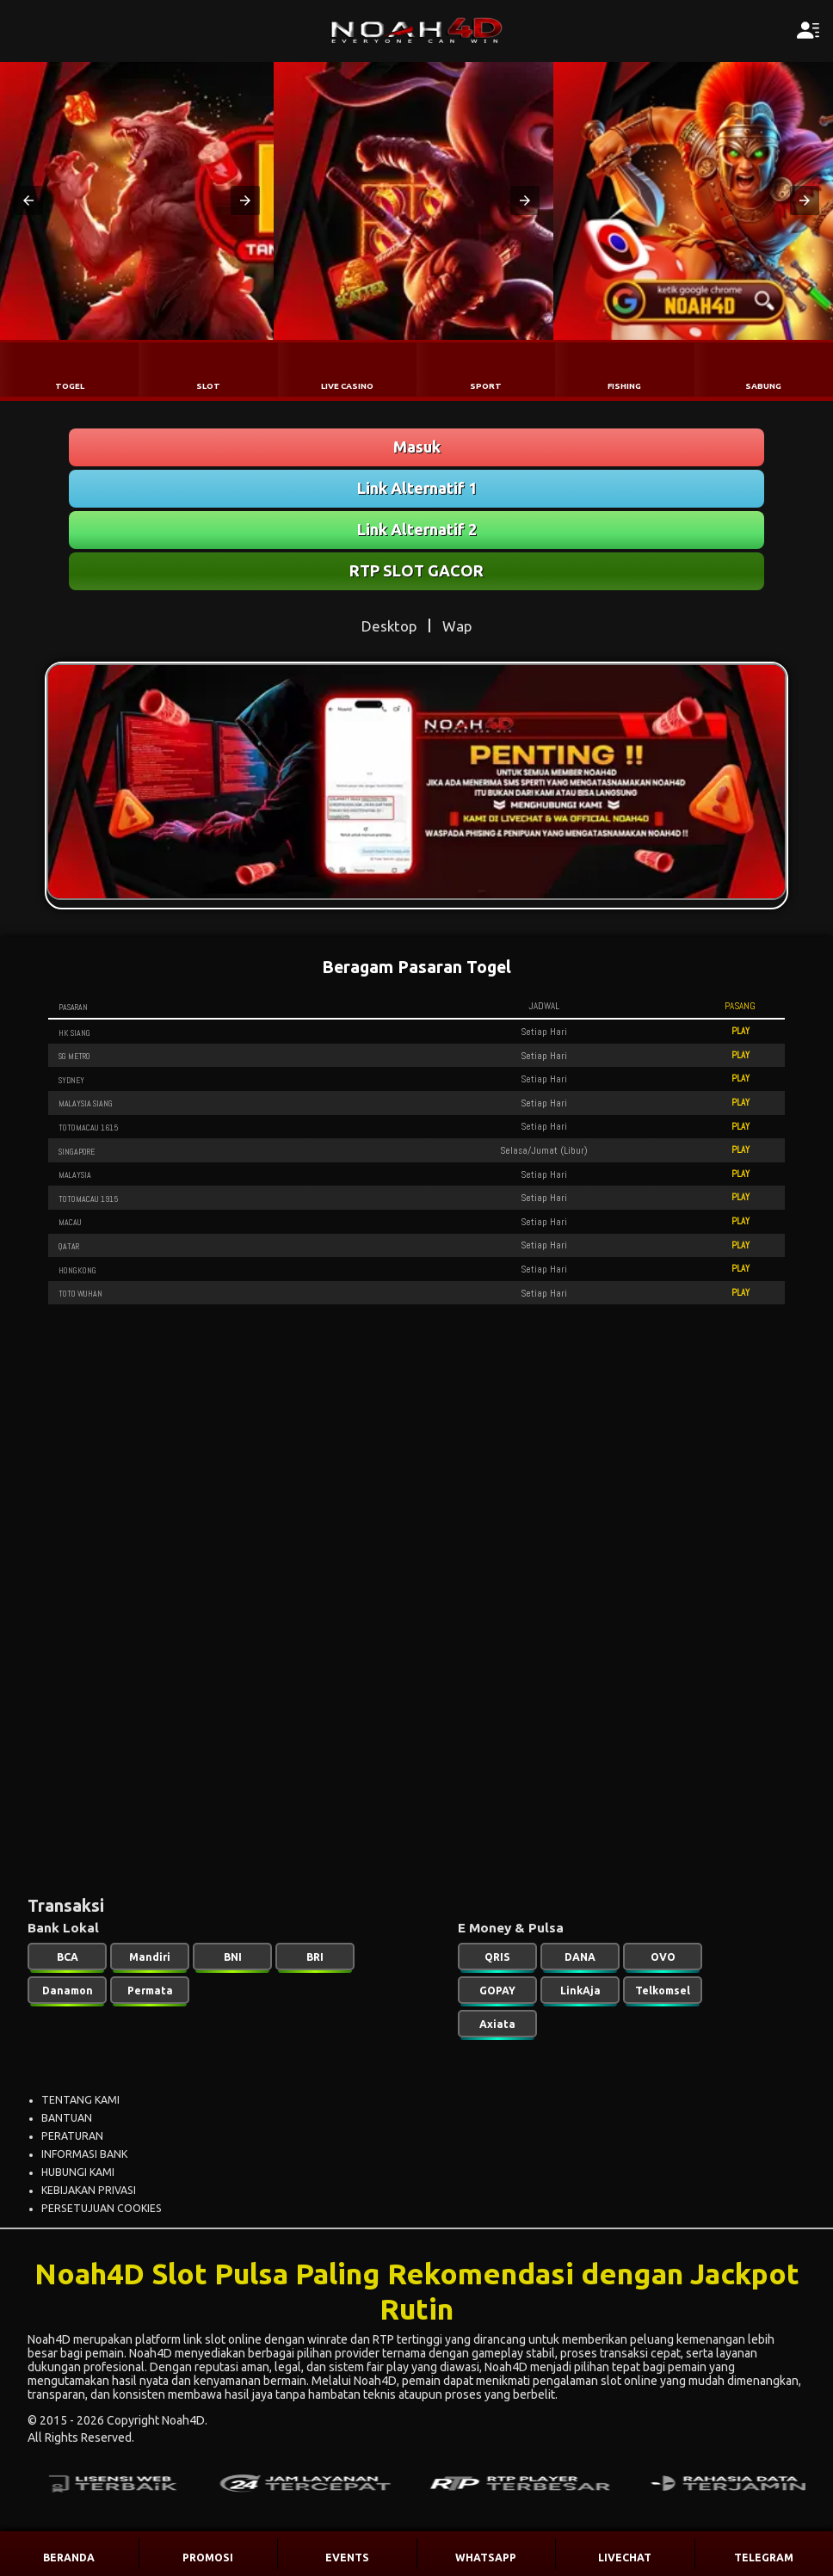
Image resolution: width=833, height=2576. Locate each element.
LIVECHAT (624, 2557)
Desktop (388, 626)
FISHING (624, 386)
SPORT (486, 386)
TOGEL (69, 386)
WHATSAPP (485, 2557)
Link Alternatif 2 (417, 529)
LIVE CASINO (347, 386)
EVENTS (347, 2557)
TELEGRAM (763, 2557)
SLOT (208, 386)
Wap (457, 626)
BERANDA (69, 2557)
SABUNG (763, 386)
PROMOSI (207, 2557)
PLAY (740, 1031)
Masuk (417, 446)
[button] (28, 200)
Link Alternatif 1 (417, 487)
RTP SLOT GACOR (416, 570)
